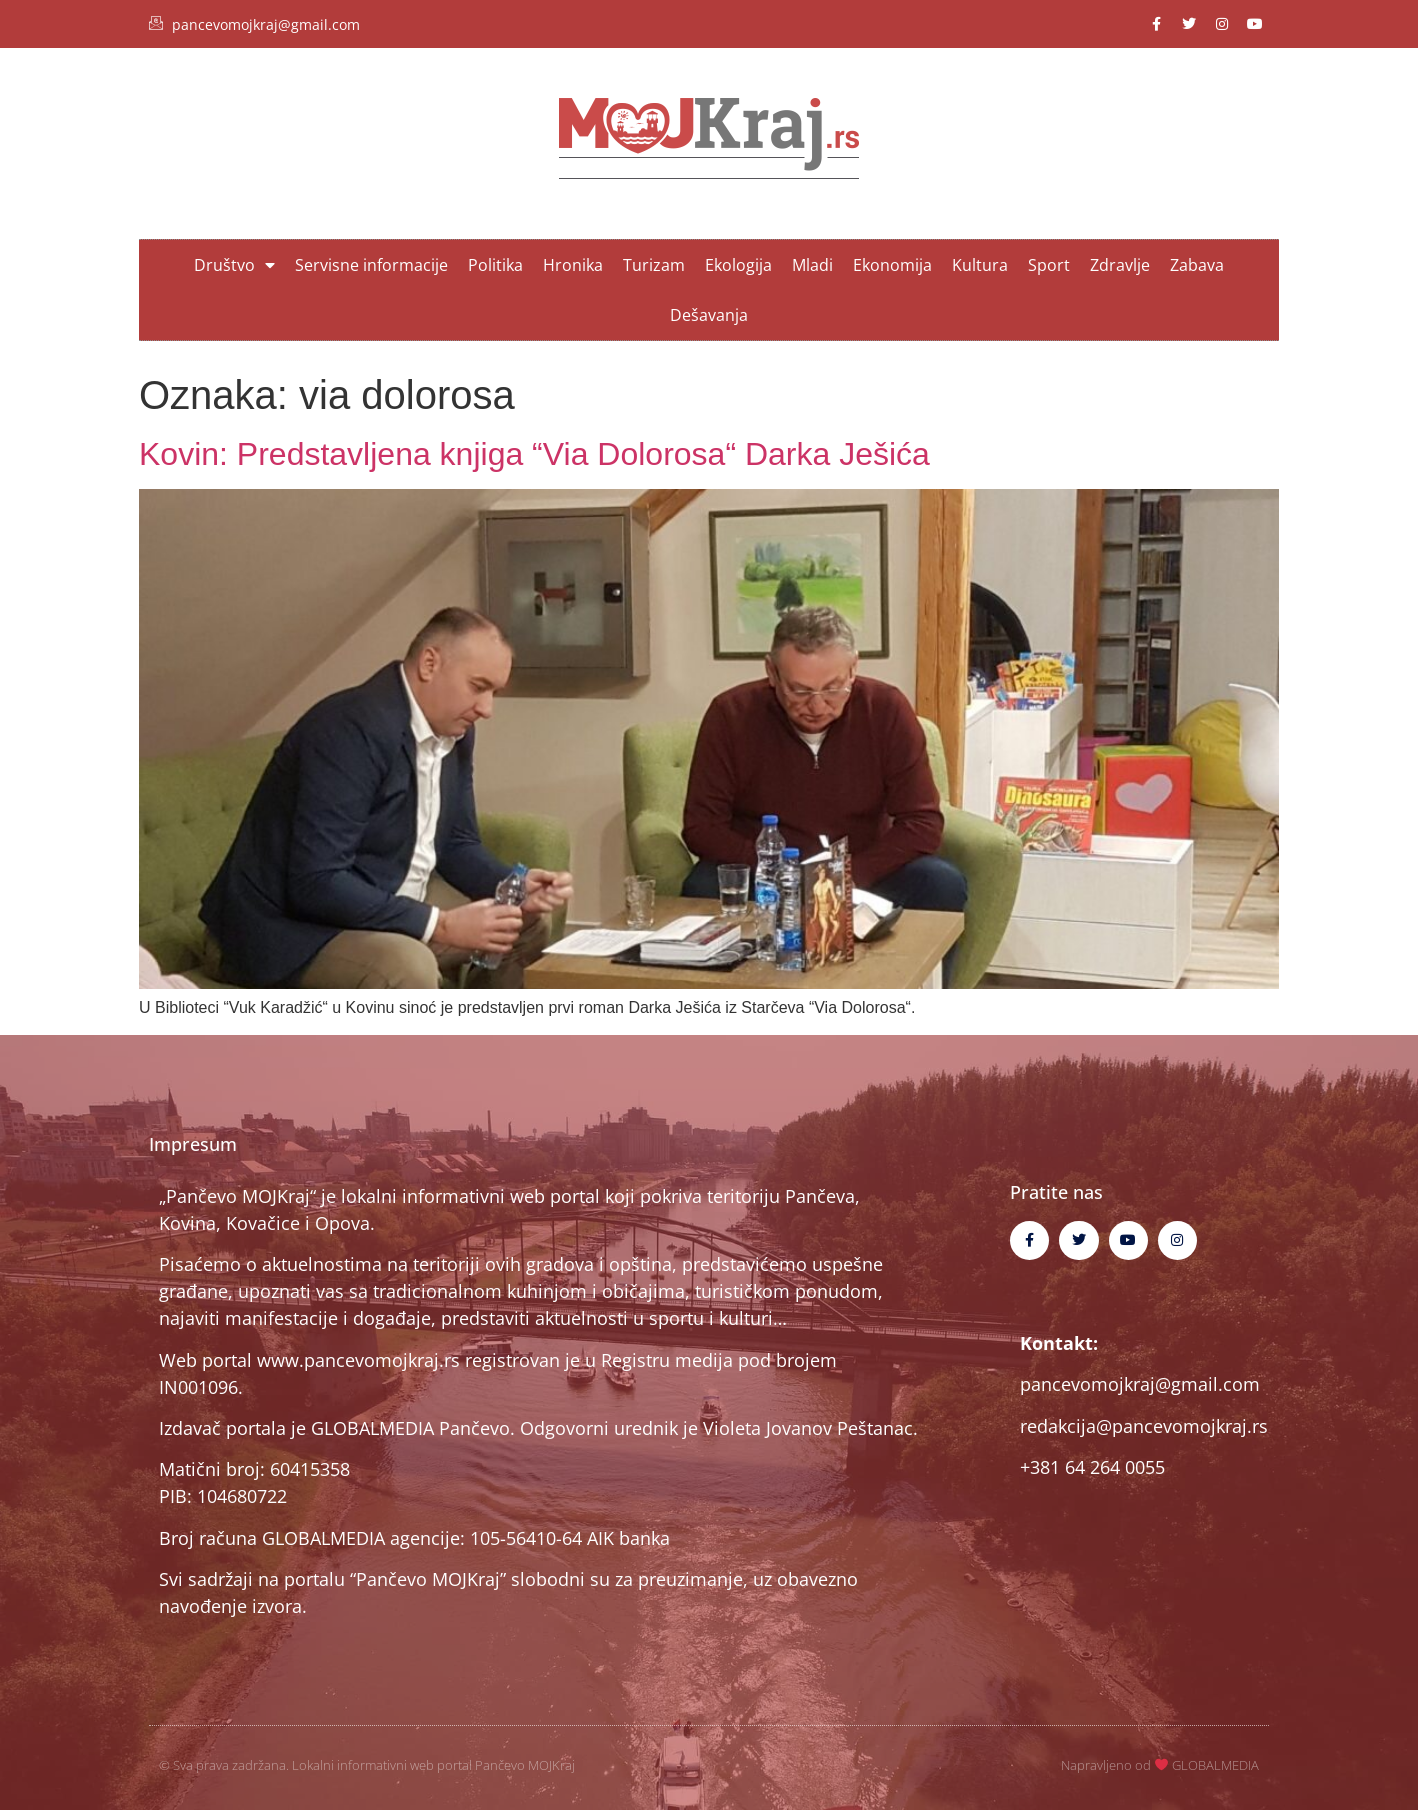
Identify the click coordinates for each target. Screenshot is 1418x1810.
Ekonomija (892, 265)
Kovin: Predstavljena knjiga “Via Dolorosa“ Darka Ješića (534, 454)
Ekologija (738, 265)
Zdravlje (1120, 265)
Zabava (1197, 265)
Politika (495, 265)
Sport (1049, 265)
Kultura (980, 265)
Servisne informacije (371, 265)
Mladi (812, 265)
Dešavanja (709, 315)
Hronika (573, 265)
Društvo (234, 265)
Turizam (654, 265)
